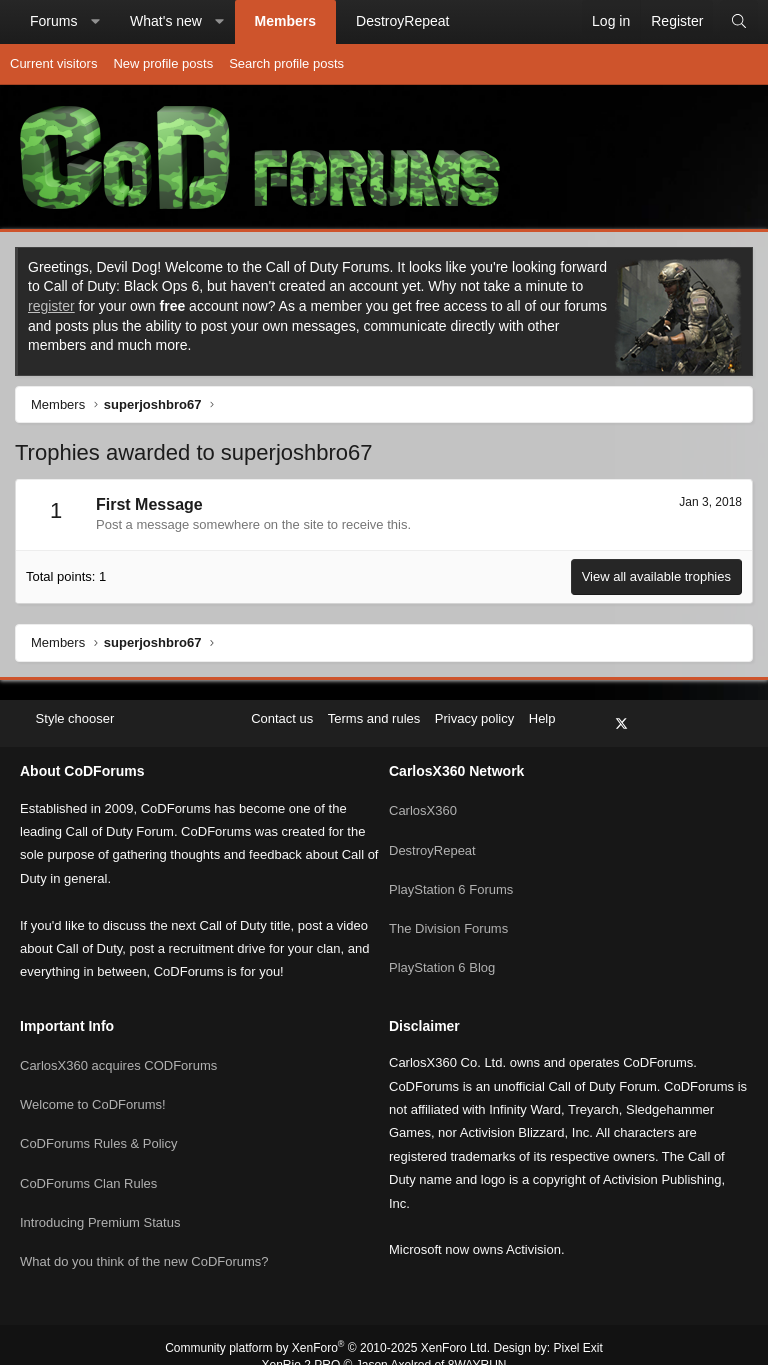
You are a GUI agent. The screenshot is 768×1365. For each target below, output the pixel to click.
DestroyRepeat (402, 21)
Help (542, 718)
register (51, 306)
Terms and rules (374, 718)
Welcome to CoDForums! (93, 1087)
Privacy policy (474, 718)
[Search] (739, 22)
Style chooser (68, 718)
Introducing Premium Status (100, 1196)
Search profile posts (286, 63)
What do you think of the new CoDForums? (144, 1232)
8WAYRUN (477, 1341)
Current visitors (53, 63)
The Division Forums (448, 905)
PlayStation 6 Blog (442, 941)
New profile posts (163, 63)
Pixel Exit (578, 1324)
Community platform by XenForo (327, 1324)
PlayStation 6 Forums (451, 869)
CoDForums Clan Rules (88, 1159)
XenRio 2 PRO (301, 1341)
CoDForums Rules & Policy (99, 1123)
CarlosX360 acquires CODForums (118, 1051)
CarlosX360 (423, 796)
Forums (53, 21)
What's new (166, 21)
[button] (95, 22)
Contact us (282, 718)
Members (285, 21)
